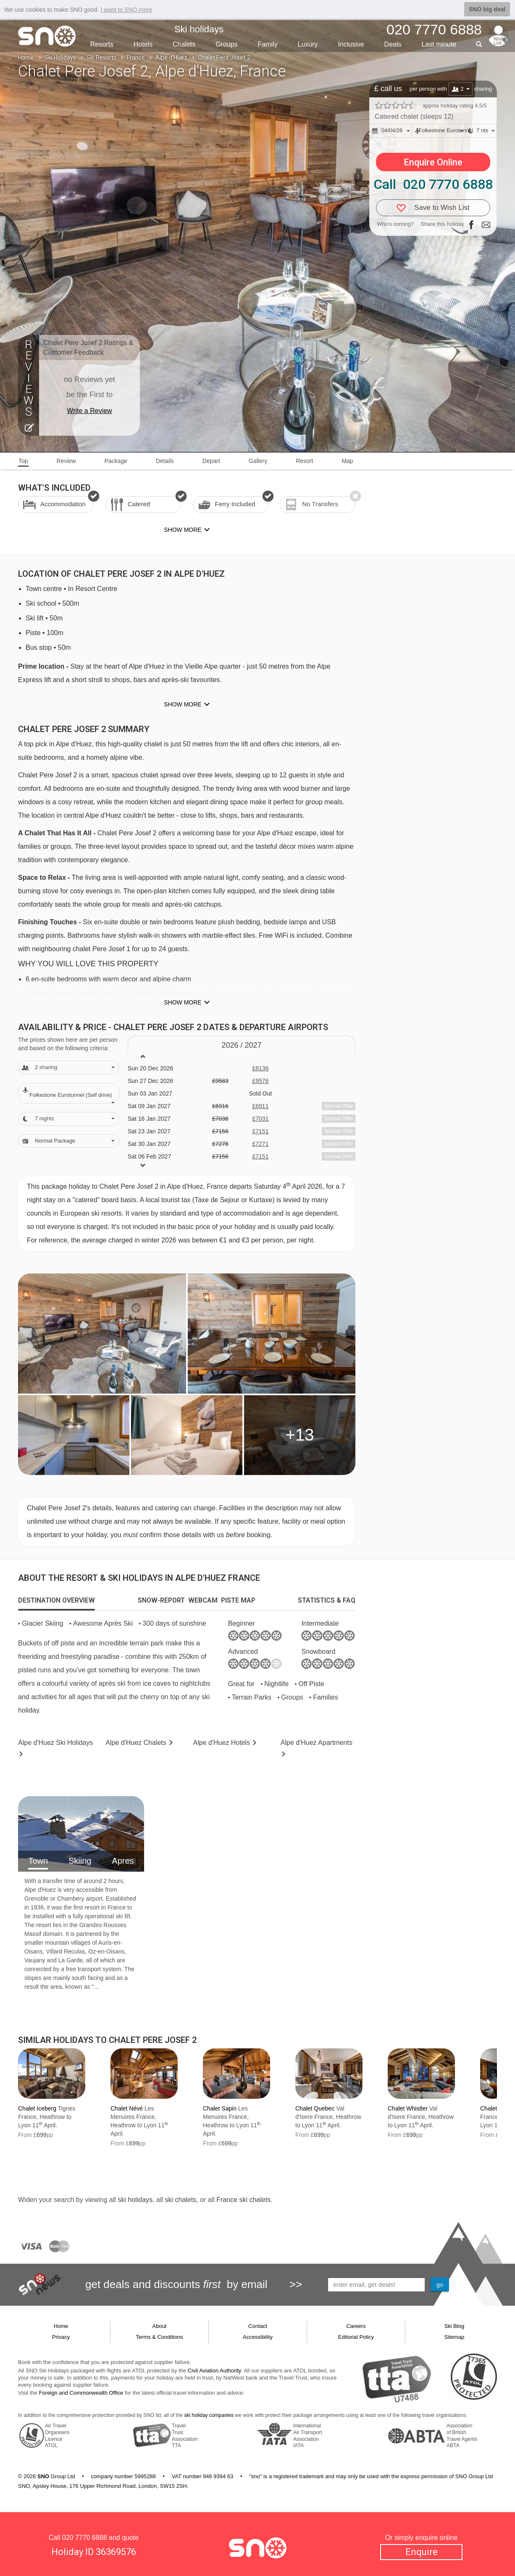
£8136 (260, 1068)
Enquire (421, 2552)
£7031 (260, 1118)
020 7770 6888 (84, 2537)
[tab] (56, 1600)
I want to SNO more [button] (126, 9)
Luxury (308, 44)
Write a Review (89, 410)
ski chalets (180, 2199)
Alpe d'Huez (171, 57)
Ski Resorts (101, 57)
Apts (316, 1742)
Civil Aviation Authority (214, 2370)
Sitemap (454, 2337)
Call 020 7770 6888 (433, 184)
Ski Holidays (60, 57)
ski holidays (135, 2199)
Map (347, 461)
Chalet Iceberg (37, 2108)
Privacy (61, 2337)
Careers (355, 2326)
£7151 (260, 1131)
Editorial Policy (356, 2337)
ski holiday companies (209, 2415)
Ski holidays (198, 29)
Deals (393, 44)
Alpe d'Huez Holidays (55, 1742)
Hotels (143, 44)
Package (115, 461)
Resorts (101, 44)
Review (66, 461)
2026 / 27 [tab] (241, 1045)
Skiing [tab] (79, 1860)
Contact (257, 2326)
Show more (182, 704)
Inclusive (351, 44)
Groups (226, 44)
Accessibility (258, 2337)
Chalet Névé (126, 2108)
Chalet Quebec (314, 2108)
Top (23, 461)
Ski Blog (454, 2326)
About (159, 2326)
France (136, 57)
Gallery (258, 461)
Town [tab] (38, 1860)
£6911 (260, 1106)
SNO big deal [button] (487, 9)
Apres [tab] (123, 1860)
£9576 (260, 1080)
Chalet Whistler (408, 2108)
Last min (438, 44)
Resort (304, 461)
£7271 (260, 1143)
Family (268, 44)
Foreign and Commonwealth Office (81, 2393)
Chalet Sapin (219, 2108)
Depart (211, 461)
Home (26, 57)
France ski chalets (243, 2199)
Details (165, 461)
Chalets (184, 44)
